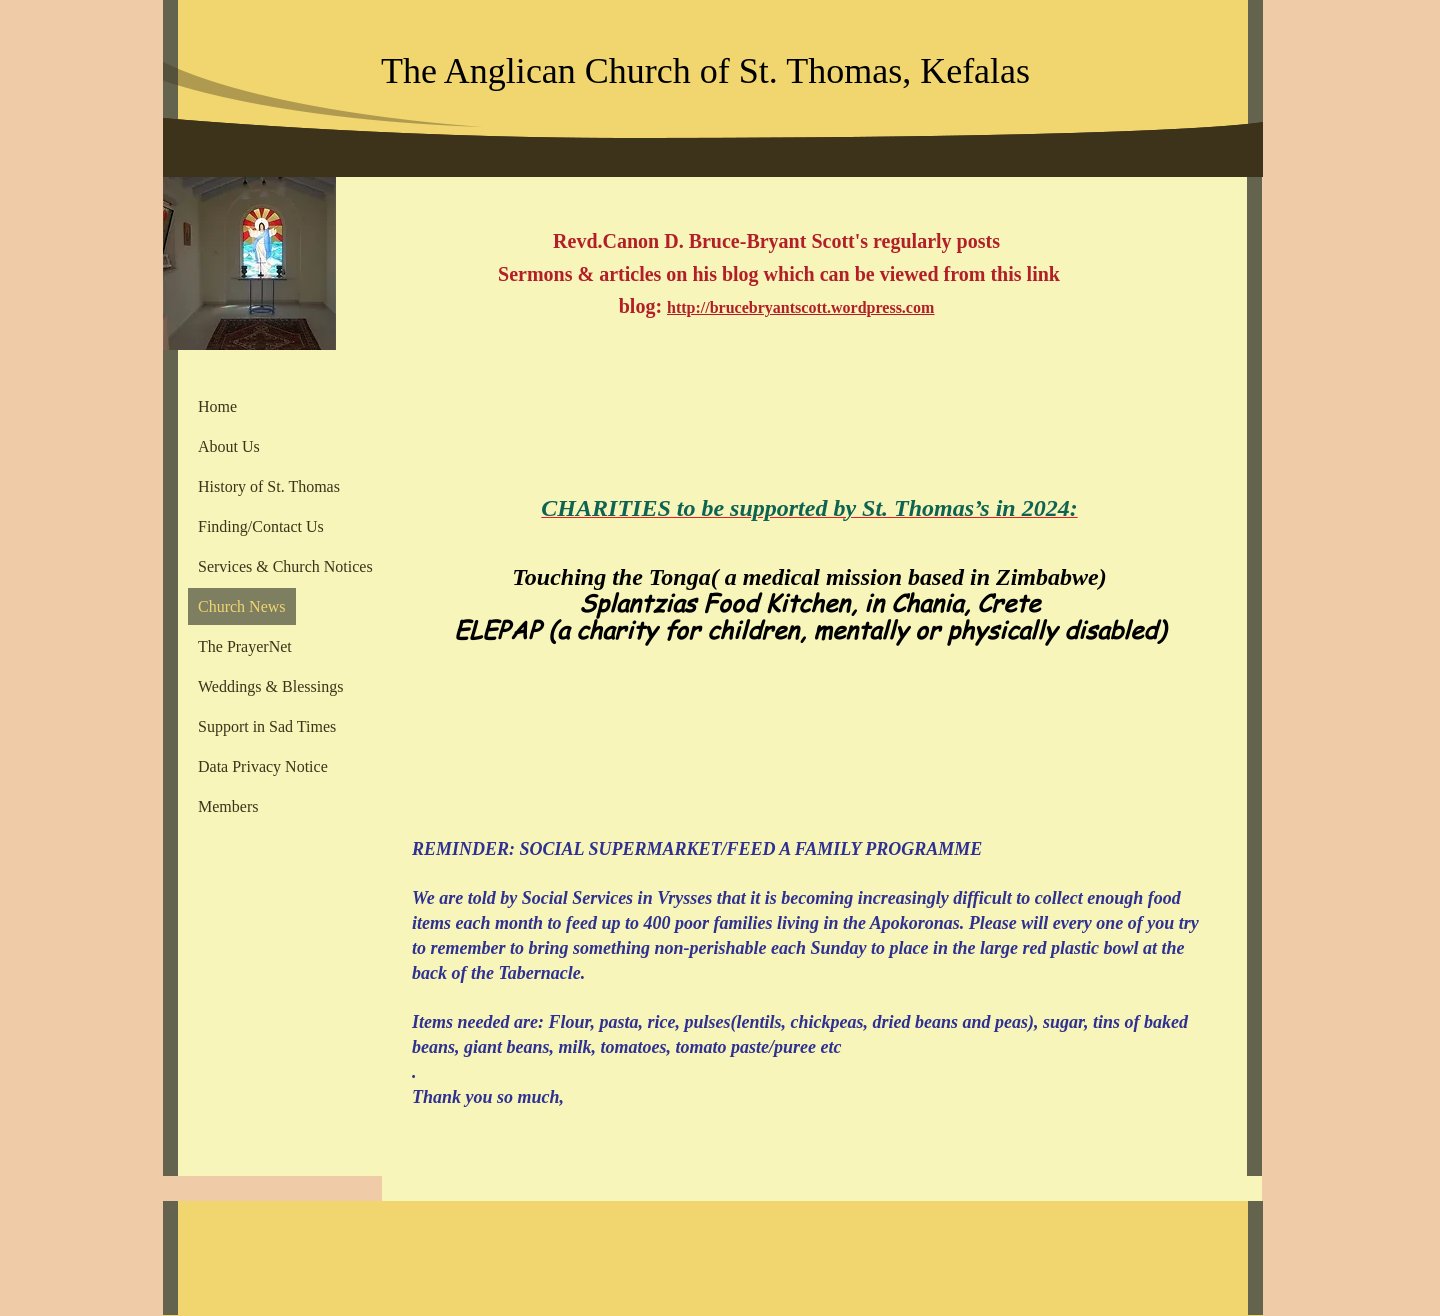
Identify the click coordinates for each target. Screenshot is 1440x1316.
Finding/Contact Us (261, 526)
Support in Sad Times (267, 726)
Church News (242, 606)
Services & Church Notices (285, 566)
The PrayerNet (245, 646)
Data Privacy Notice (263, 766)
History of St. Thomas (269, 486)
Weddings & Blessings (270, 686)
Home (217, 406)
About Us (229, 446)
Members (228, 806)
